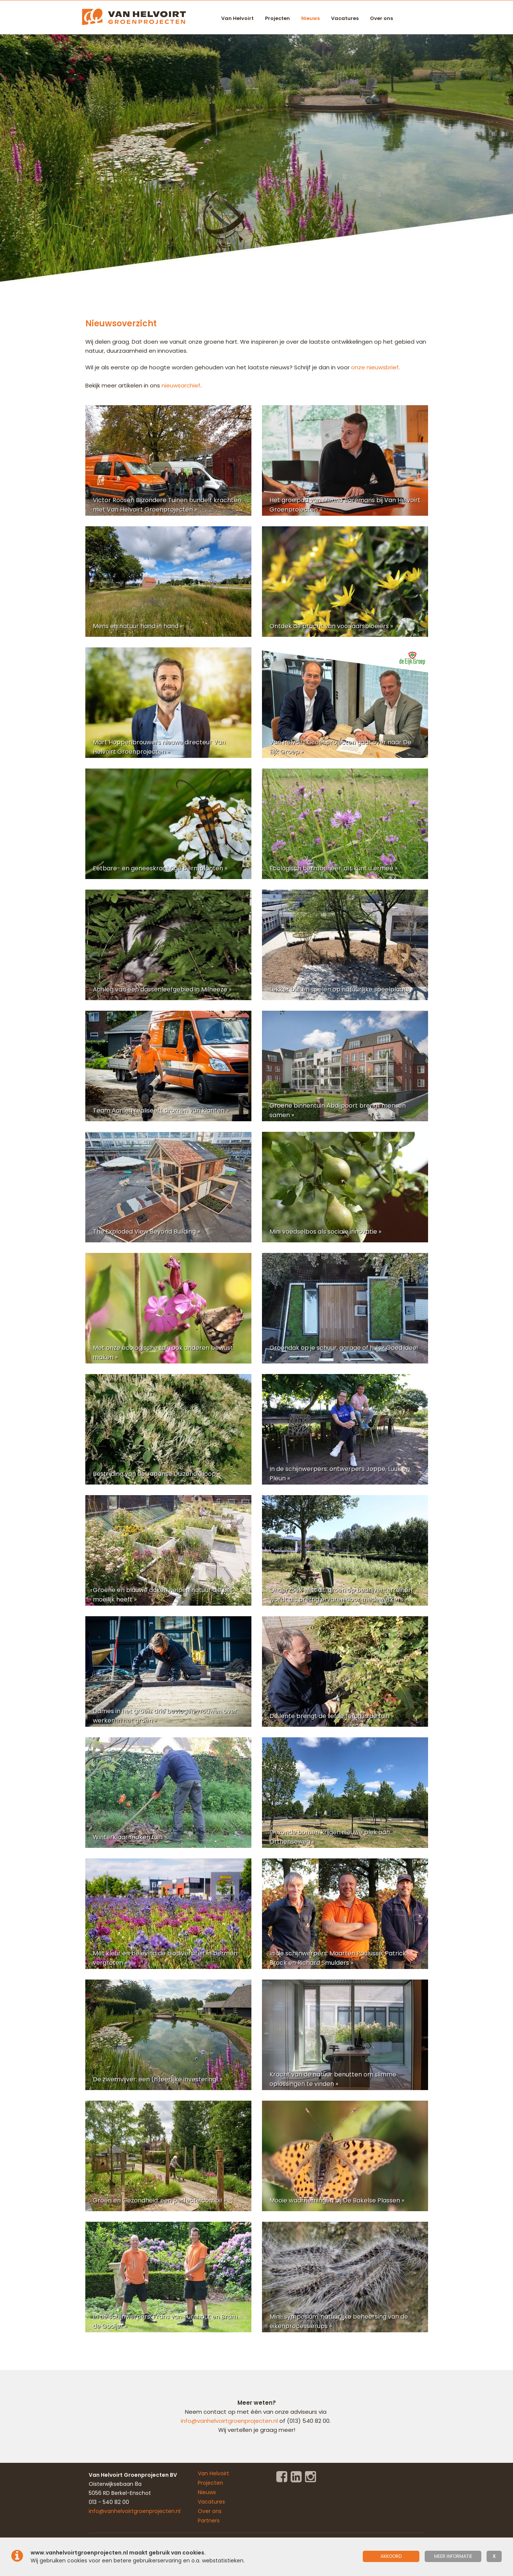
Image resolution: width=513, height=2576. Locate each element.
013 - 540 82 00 (109, 2502)
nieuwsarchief (181, 385)
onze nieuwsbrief (375, 367)
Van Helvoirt (237, 18)
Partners (209, 2520)
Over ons (381, 18)
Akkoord (391, 2556)
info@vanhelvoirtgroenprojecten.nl (230, 2421)
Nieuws (310, 18)
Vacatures (345, 18)
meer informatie (453, 2556)
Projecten (277, 18)
